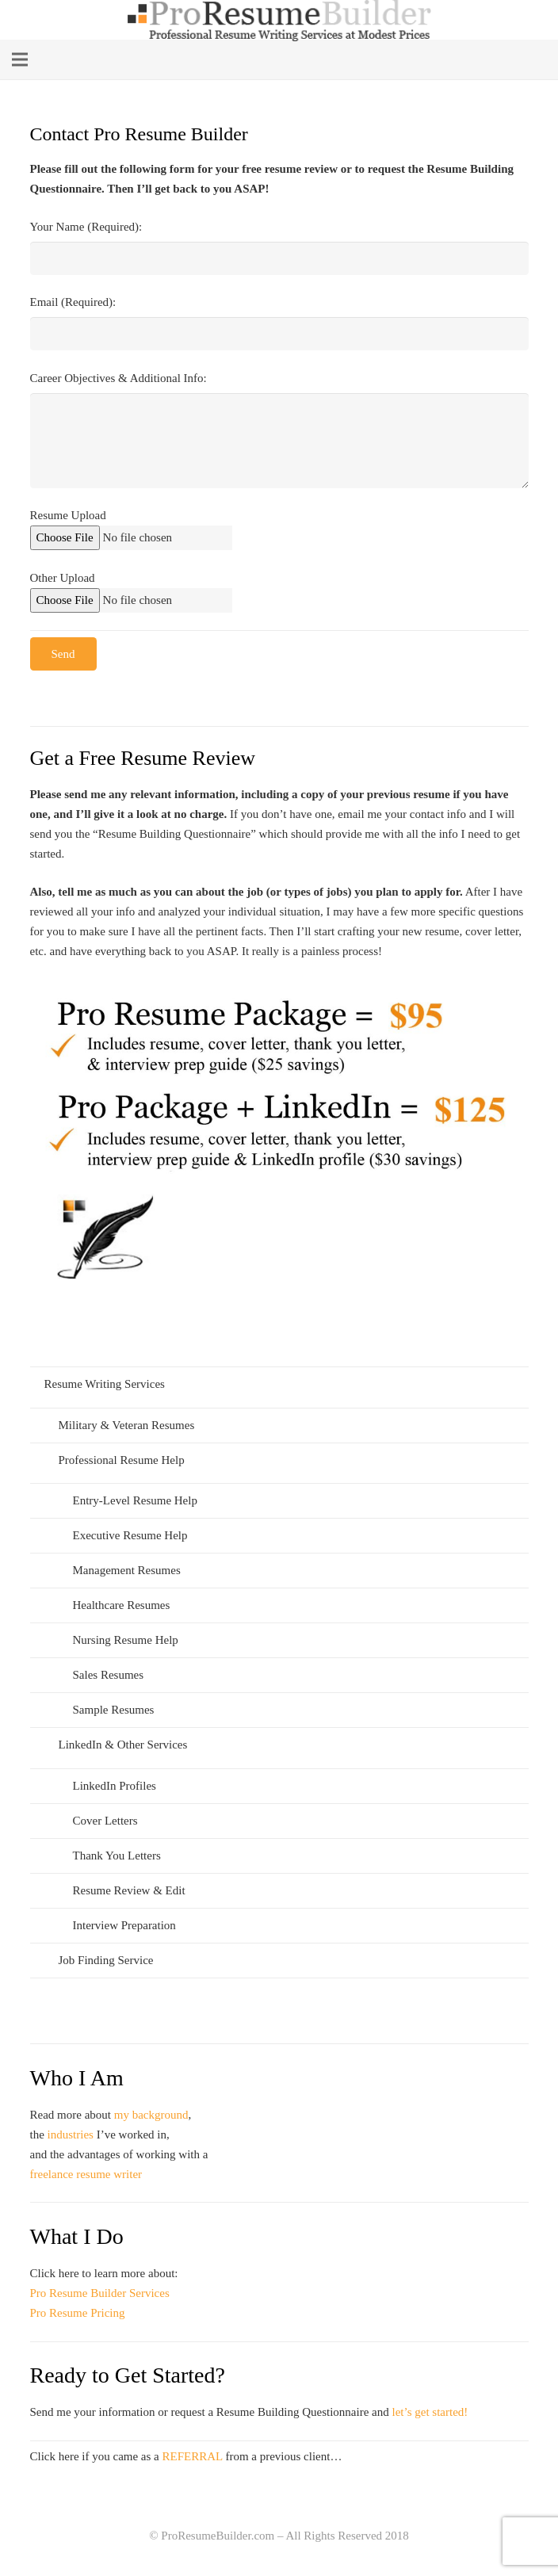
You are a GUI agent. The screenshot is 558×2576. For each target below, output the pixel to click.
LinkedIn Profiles (114, 1785)
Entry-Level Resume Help (135, 1500)
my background (151, 2114)
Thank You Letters (117, 1855)
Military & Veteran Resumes (127, 1425)
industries (71, 2134)
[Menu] (19, 59)
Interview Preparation (124, 1925)
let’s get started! (430, 2412)
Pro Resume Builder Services (100, 2293)
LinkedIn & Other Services (123, 1744)
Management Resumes (127, 1570)
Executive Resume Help (130, 1535)
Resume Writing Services (104, 1384)
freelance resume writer (86, 2174)
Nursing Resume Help (125, 1640)
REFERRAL (192, 2456)
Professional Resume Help (122, 1460)
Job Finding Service (106, 1960)
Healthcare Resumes (121, 1605)
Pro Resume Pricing (77, 2313)
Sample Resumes (114, 1709)
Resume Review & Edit (129, 1890)
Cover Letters (105, 1820)
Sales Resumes (108, 1674)
